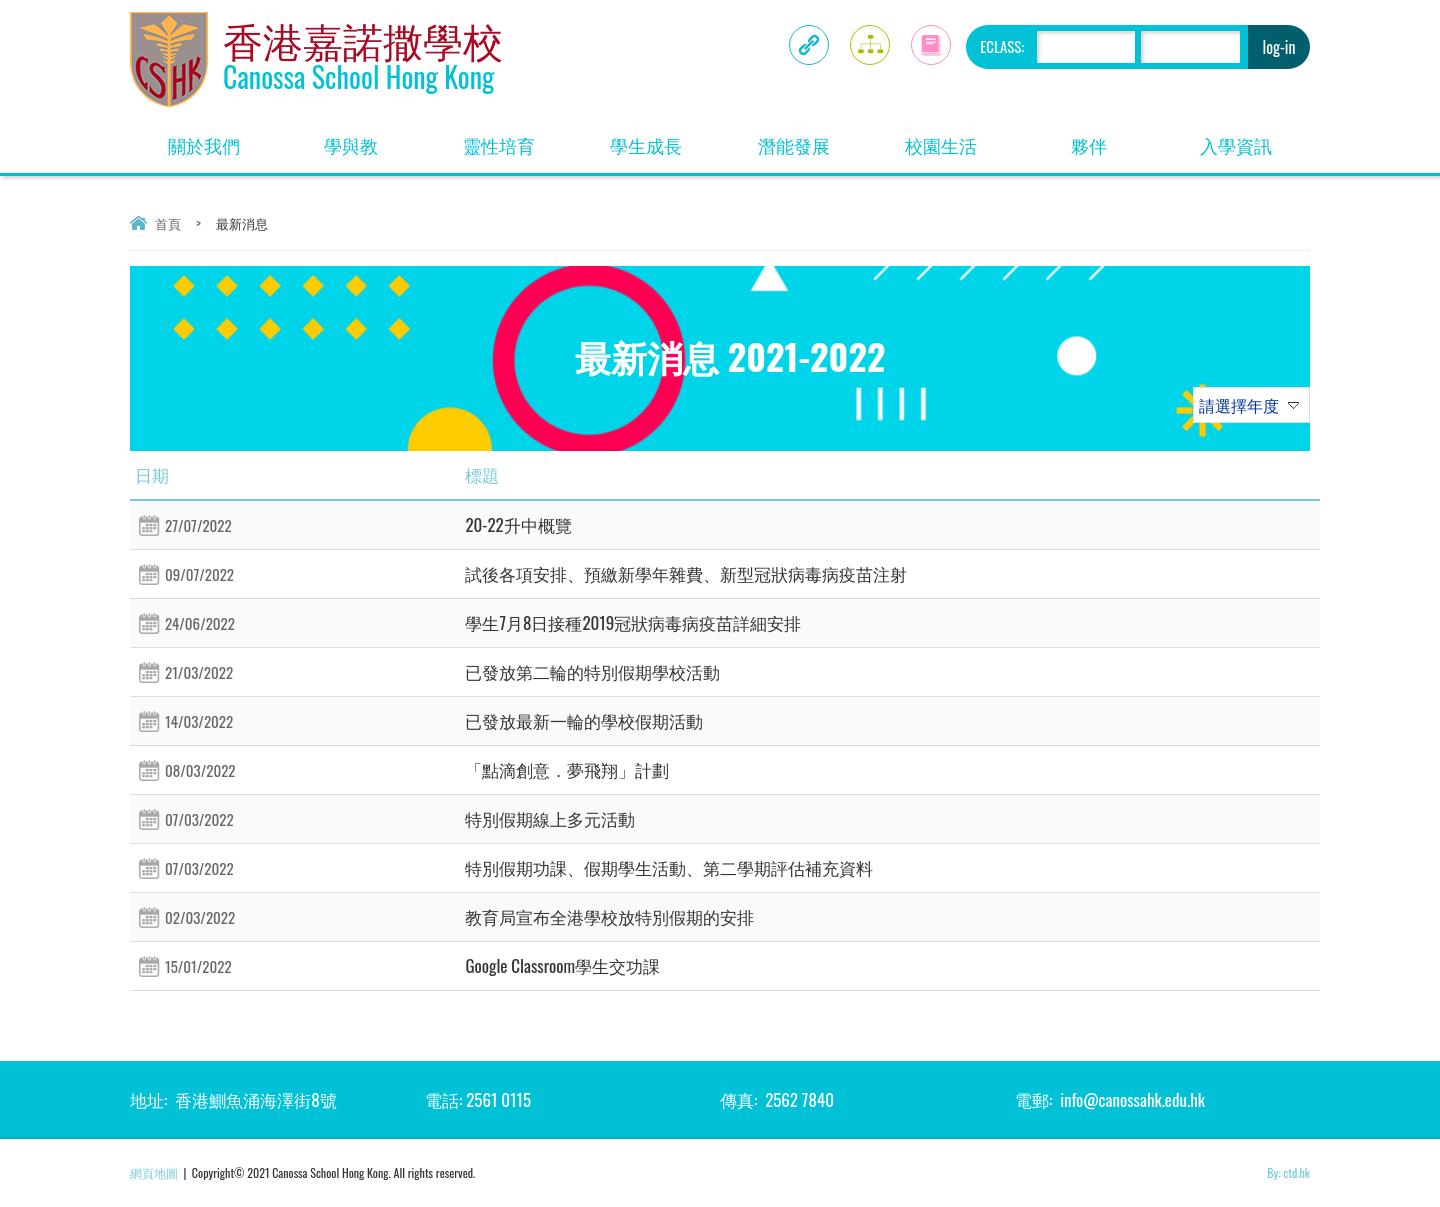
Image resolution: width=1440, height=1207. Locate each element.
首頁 (168, 223)
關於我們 (204, 145)
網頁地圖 (154, 1172)
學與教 (351, 145)
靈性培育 (499, 145)
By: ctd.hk (1288, 1172)
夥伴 (1089, 145)
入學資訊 (1236, 145)
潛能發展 (794, 145)
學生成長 (646, 145)
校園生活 (941, 145)
